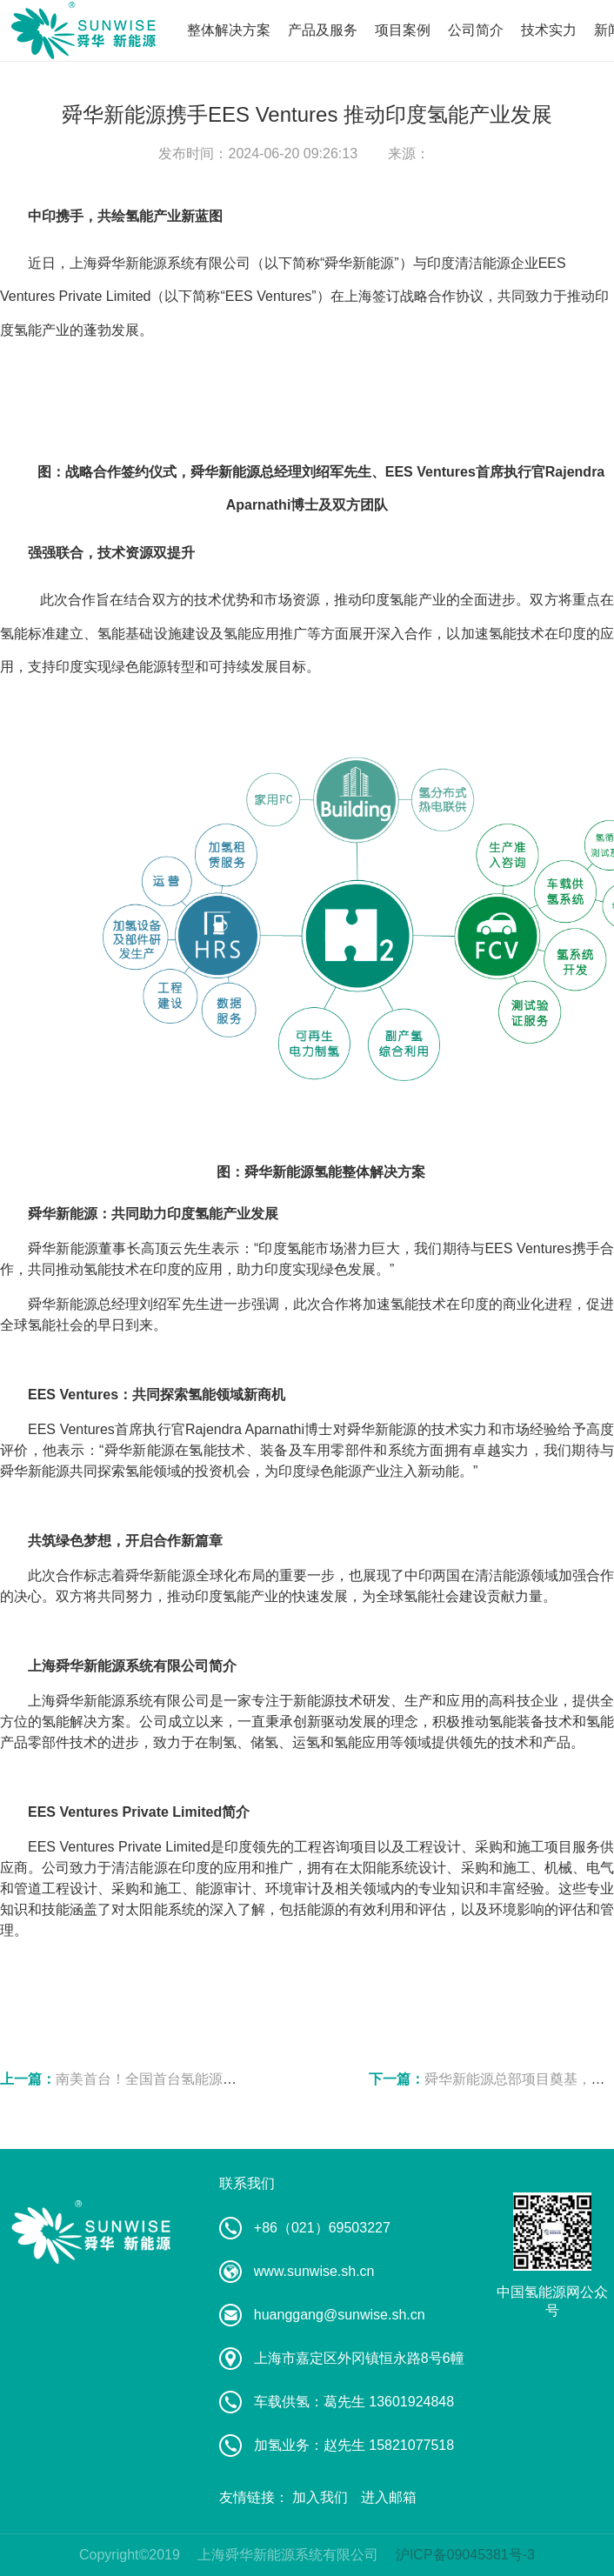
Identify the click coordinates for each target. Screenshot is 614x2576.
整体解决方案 (228, 30)
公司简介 (476, 30)
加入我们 (320, 2497)
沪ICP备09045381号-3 (465, 2554)
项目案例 (402, 30)
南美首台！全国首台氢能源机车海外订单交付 (195, 2079)
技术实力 (549, 30)
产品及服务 (322, 30)
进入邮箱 (389, 2497)
